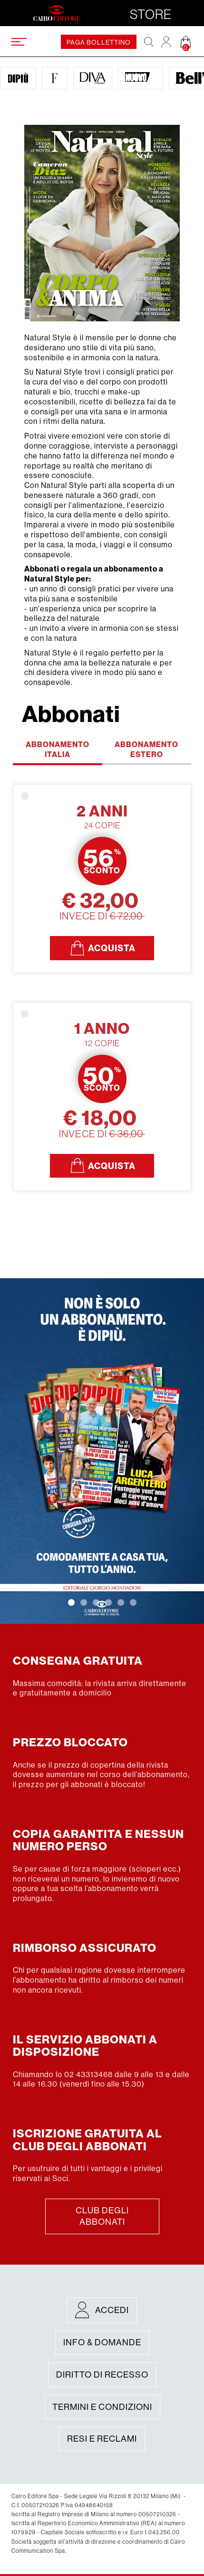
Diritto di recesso (102, 2374)
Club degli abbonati (102, 2216)
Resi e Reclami (102, 2438)
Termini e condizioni (102, 2406)
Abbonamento (57, 749)
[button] (71, 1602)
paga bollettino (99, 42)
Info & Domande (102, 2342)
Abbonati (71, 713)
